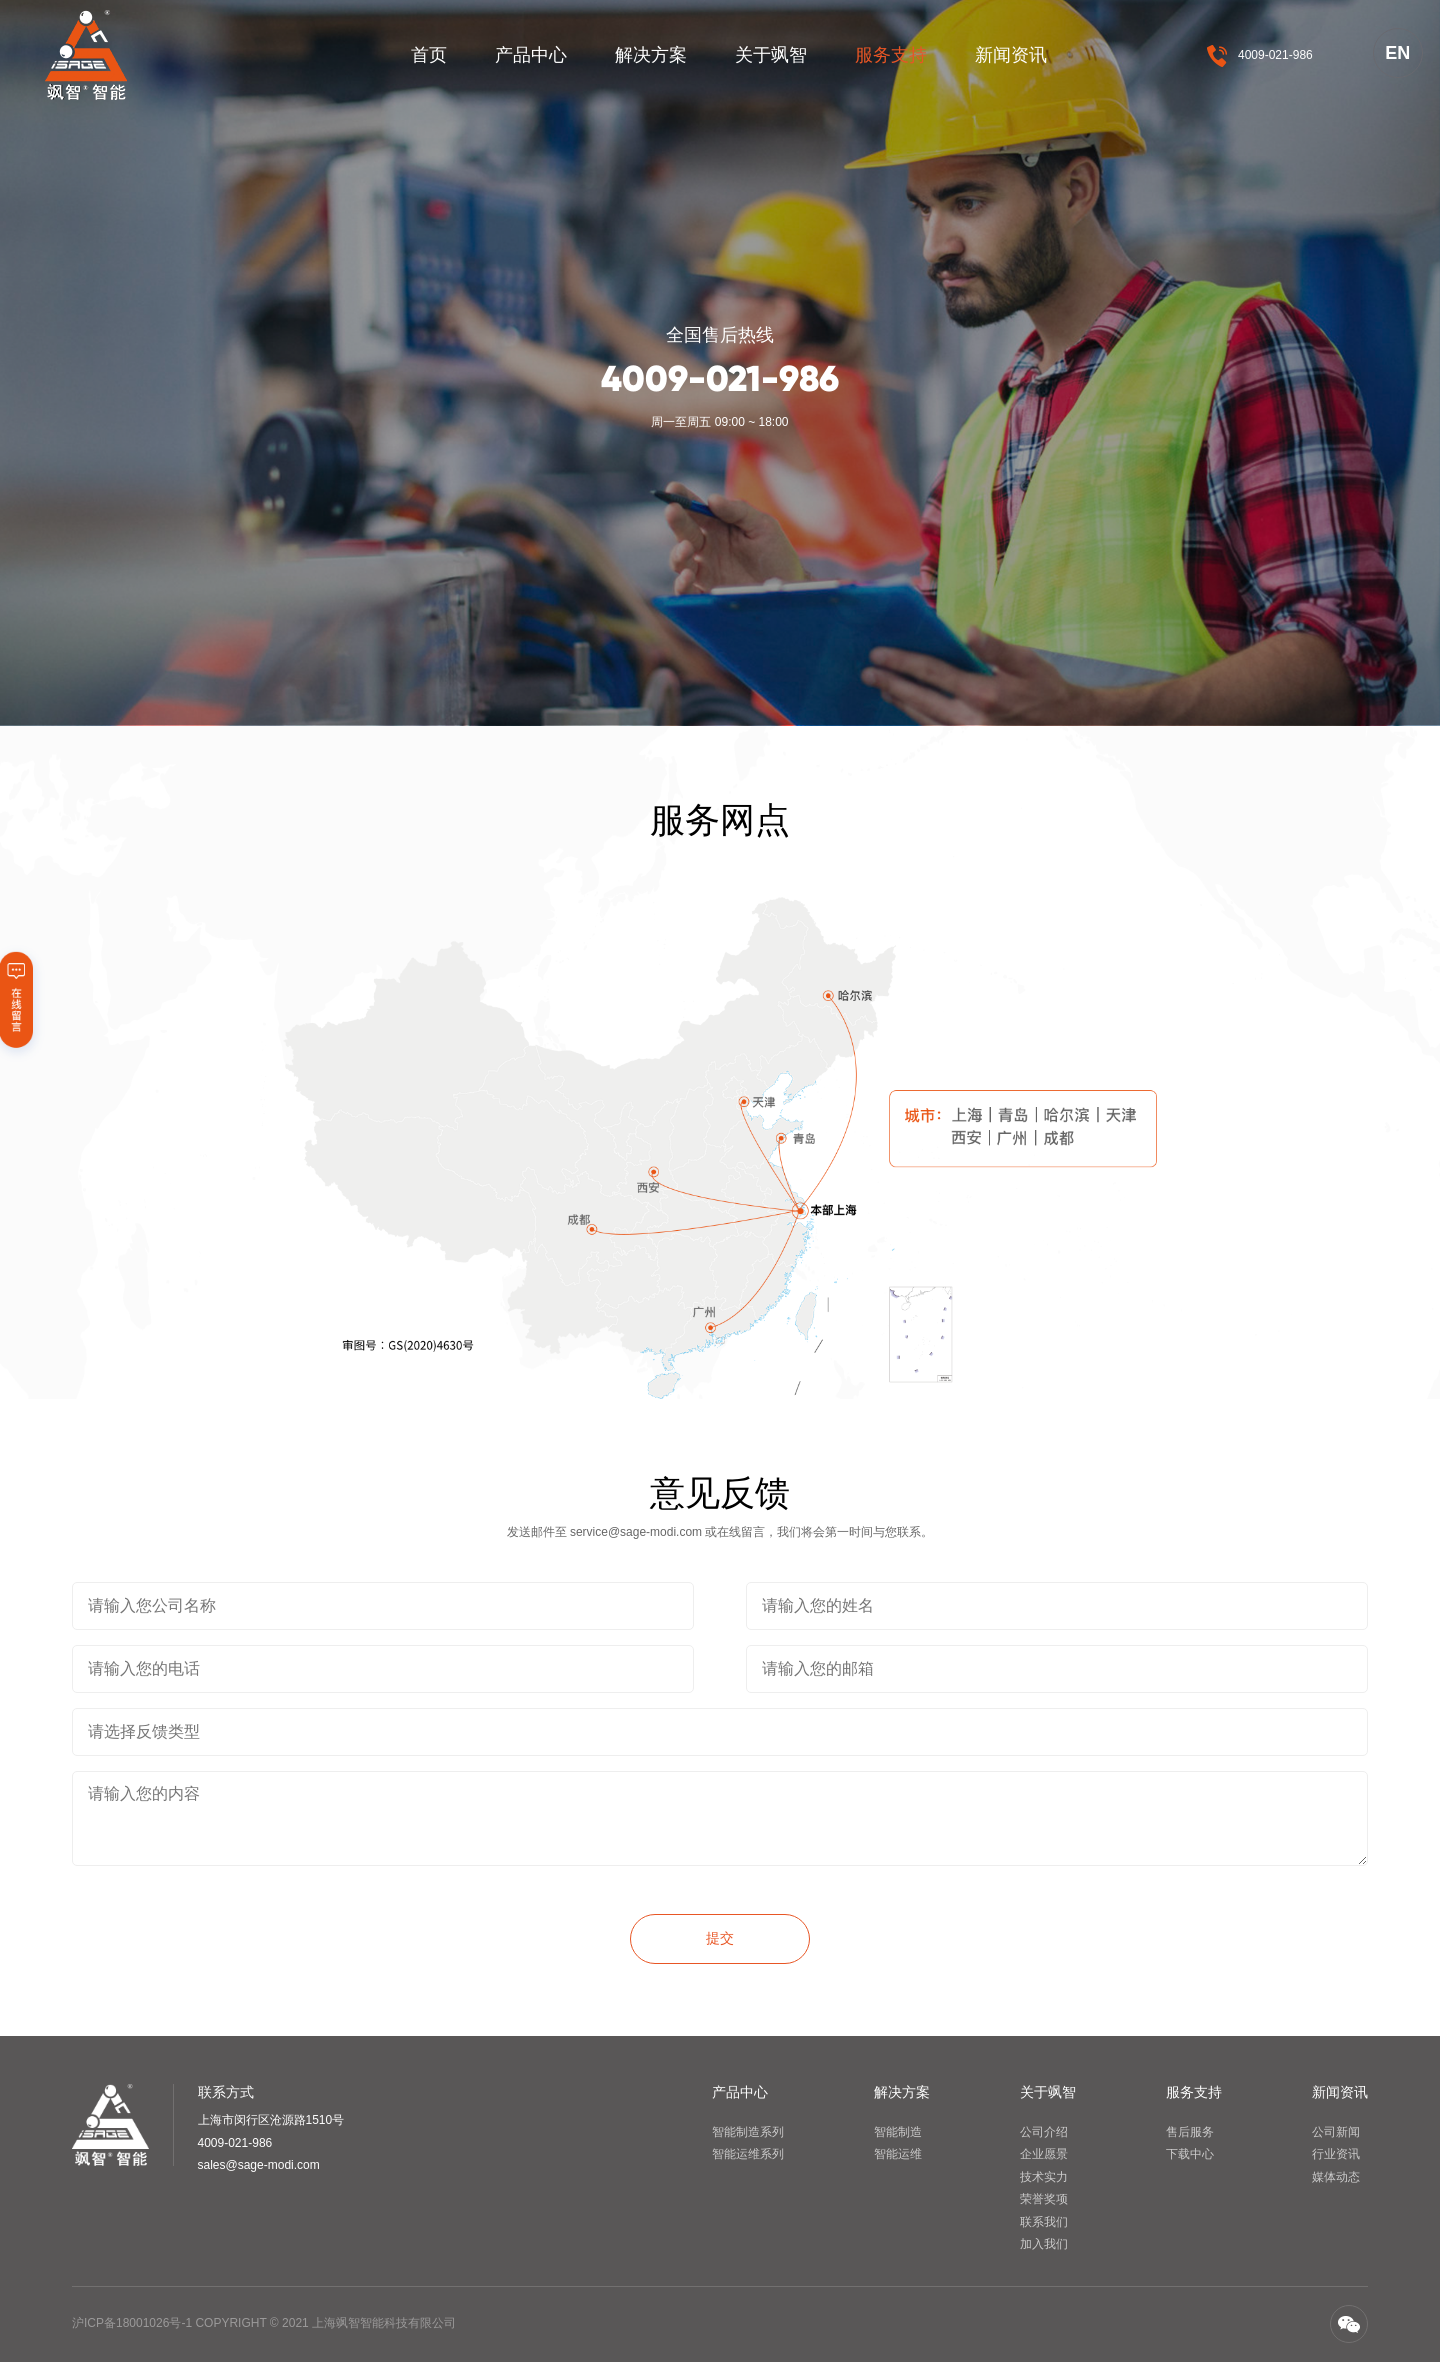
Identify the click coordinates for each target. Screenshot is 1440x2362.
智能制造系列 (748, 2132)
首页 (429, 55)
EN (1397, 53)
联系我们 (1044, 2222)
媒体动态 (1336, 2177)
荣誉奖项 (1044, 2199)
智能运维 (898, 2154)
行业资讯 (1336, 2154)
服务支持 (891, 55)
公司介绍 (1044, 2132)
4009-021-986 (1275, 55)
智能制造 (898, 2132)
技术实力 (1044, 2177)
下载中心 (1190, 2154)
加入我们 (1044, 2244)
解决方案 (651, 55)
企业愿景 (1044, 2154)
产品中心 (531, 55)
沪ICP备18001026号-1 (132, 2323)
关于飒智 (771, 55)
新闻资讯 (1011, 55)
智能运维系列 (748, 2154)
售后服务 (1190, 2132)
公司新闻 (1336, 2132)
